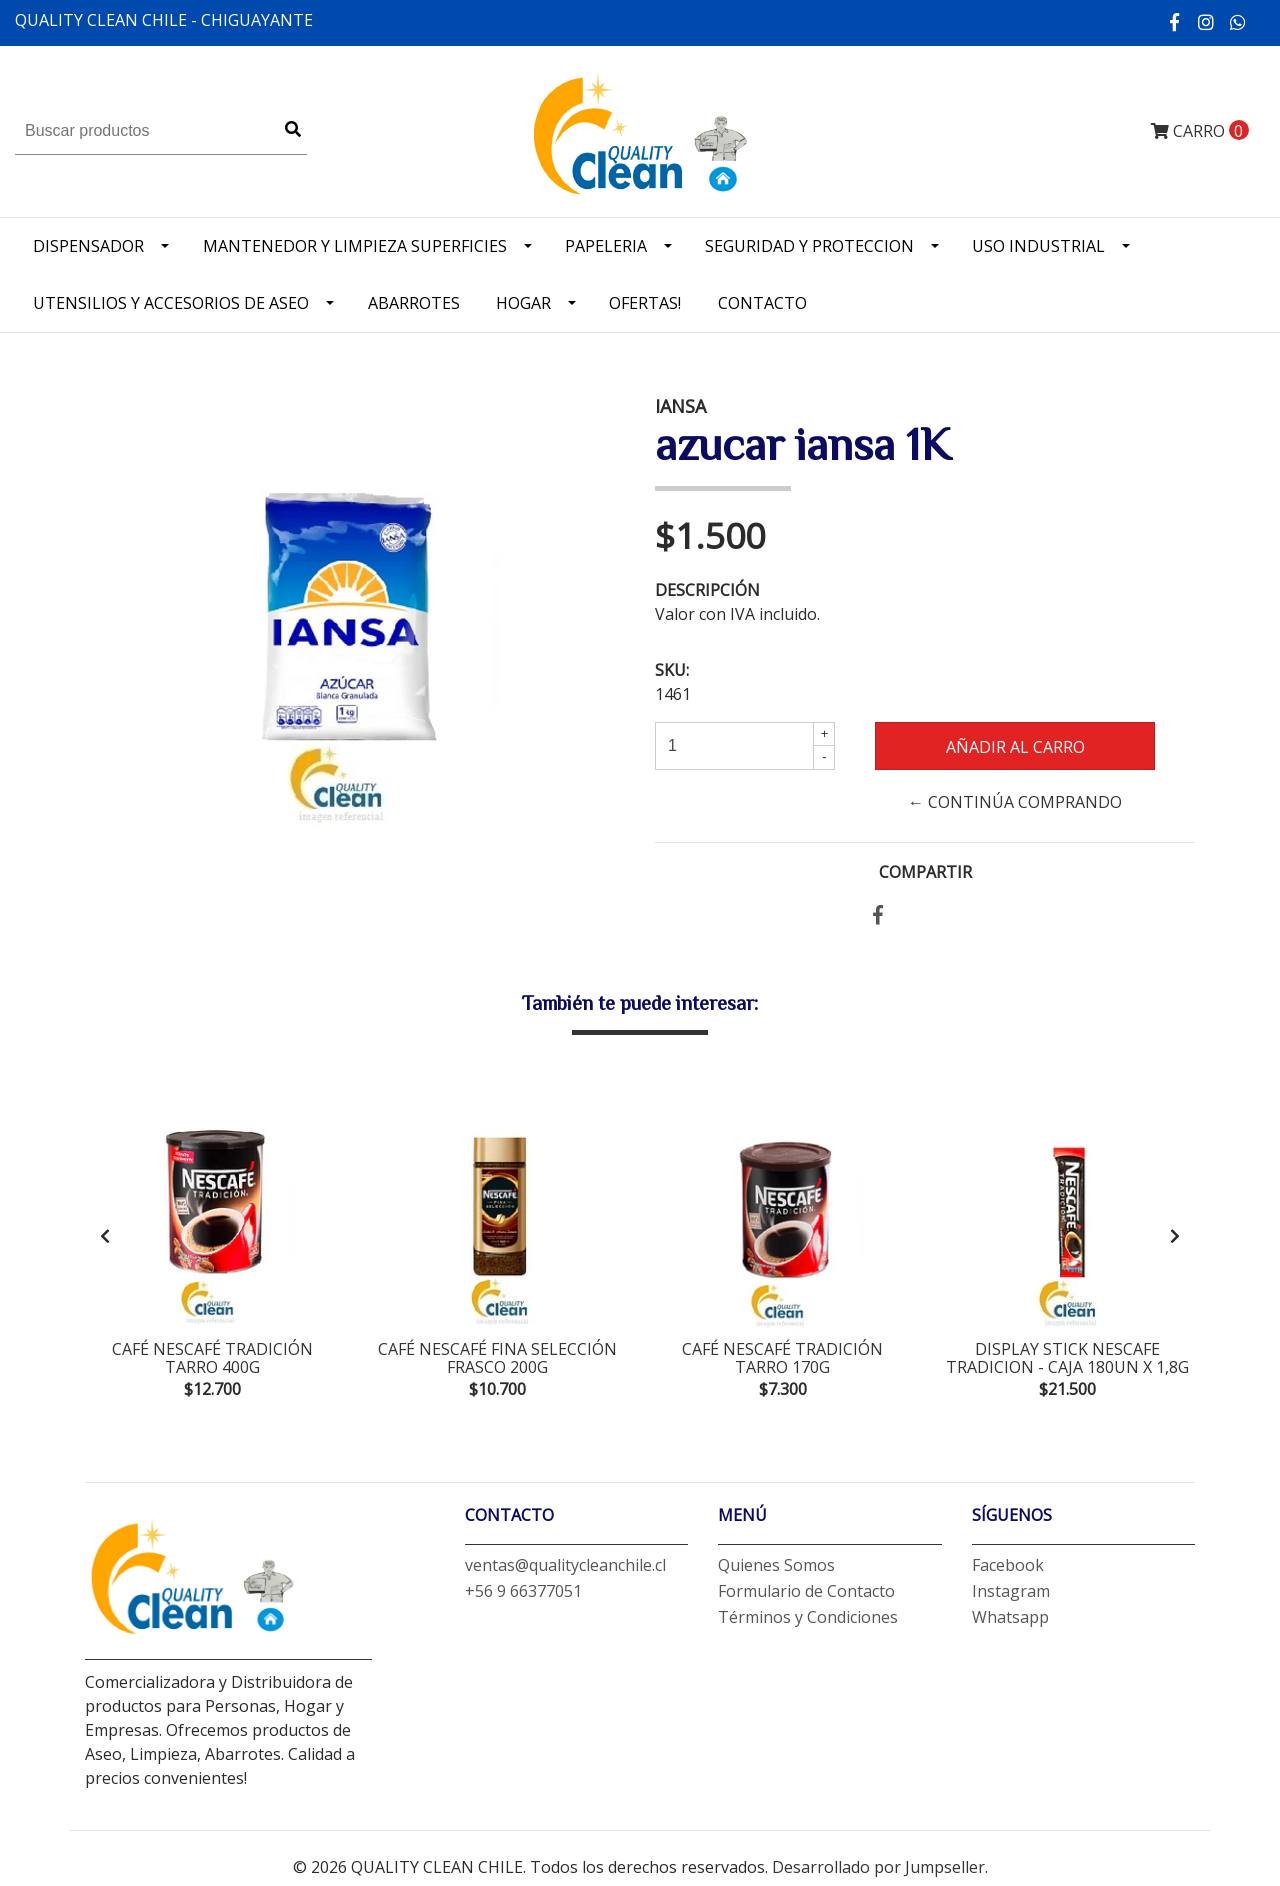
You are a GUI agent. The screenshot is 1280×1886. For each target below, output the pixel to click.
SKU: (672, 670)
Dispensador (88, 246)
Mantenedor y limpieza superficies (355, 246)
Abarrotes (414, 303)
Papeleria (606, 246)
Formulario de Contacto (806, 1598)
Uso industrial (1038, 246)
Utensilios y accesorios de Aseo (171, 303)
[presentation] (105, 1239)
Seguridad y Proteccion (809, 246)
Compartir (925, 872)
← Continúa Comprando (1015, 802)
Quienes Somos (776, 1572)
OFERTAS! (645, 303)
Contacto (762, 303)
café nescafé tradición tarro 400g (212, 1358)
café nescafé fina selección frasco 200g (497, 1358)
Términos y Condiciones (808, 1624)
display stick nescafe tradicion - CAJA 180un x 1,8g (1067, 1358)
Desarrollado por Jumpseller (878, 1874)
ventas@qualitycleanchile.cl (565, 1572)
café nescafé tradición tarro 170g (782, 1358)
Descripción (707, 590)
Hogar (523, 303)
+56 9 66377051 (523, 1598)
